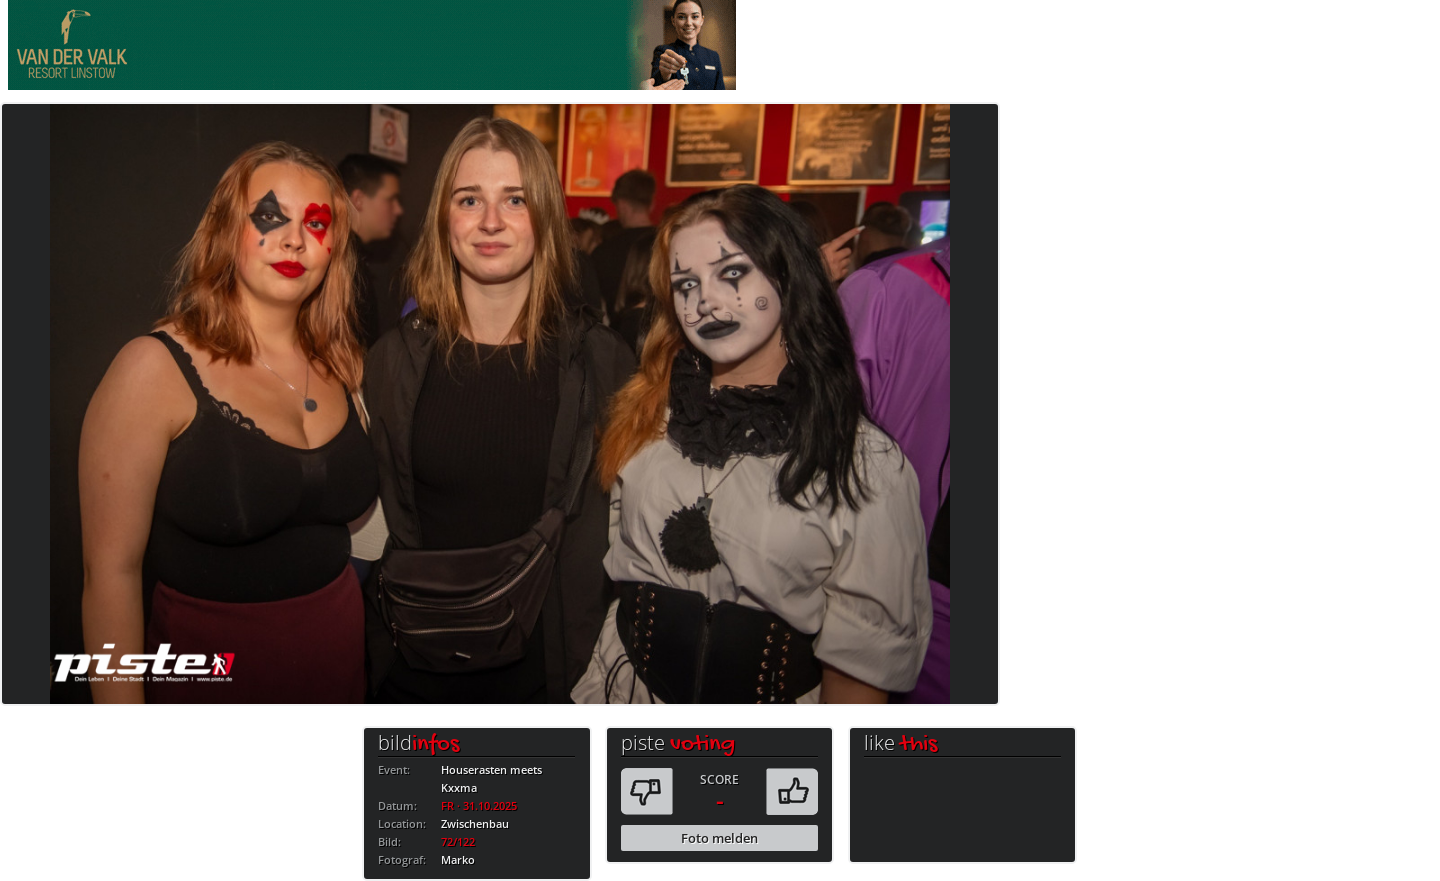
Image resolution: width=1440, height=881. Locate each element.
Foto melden (719, 838)
